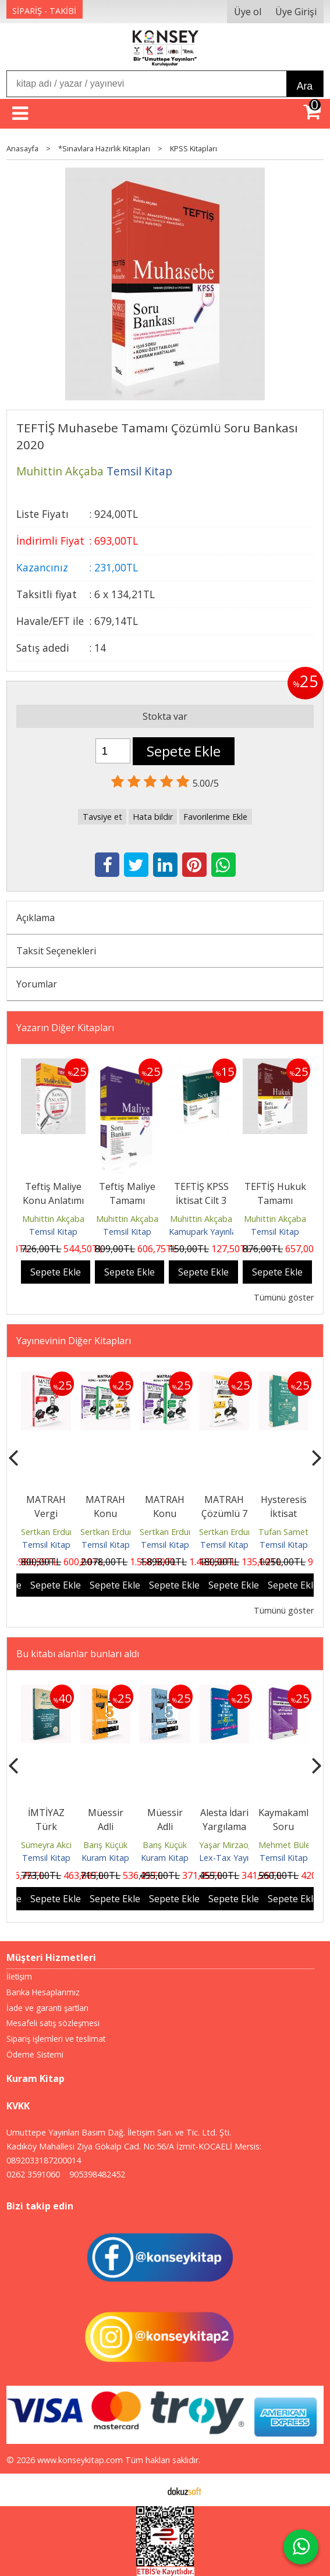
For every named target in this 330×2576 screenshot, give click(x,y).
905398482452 (97, 2174)
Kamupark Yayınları (205, 1231)
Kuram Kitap (105, 1857)
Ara (305, 86)
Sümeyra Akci (46, 1844)
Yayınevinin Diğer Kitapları (73, 1340)
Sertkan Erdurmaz (55, 1531)
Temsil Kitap (53, 1231)
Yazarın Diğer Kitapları (65, 1027)
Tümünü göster (284, 1297)
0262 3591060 (33, 2174)
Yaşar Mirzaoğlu (229, 1844)
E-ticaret (146, 2489)
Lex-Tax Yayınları (231, 1857)
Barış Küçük (105, 1844)
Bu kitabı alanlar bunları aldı (77, 1653)
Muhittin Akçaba (53, 1218)
